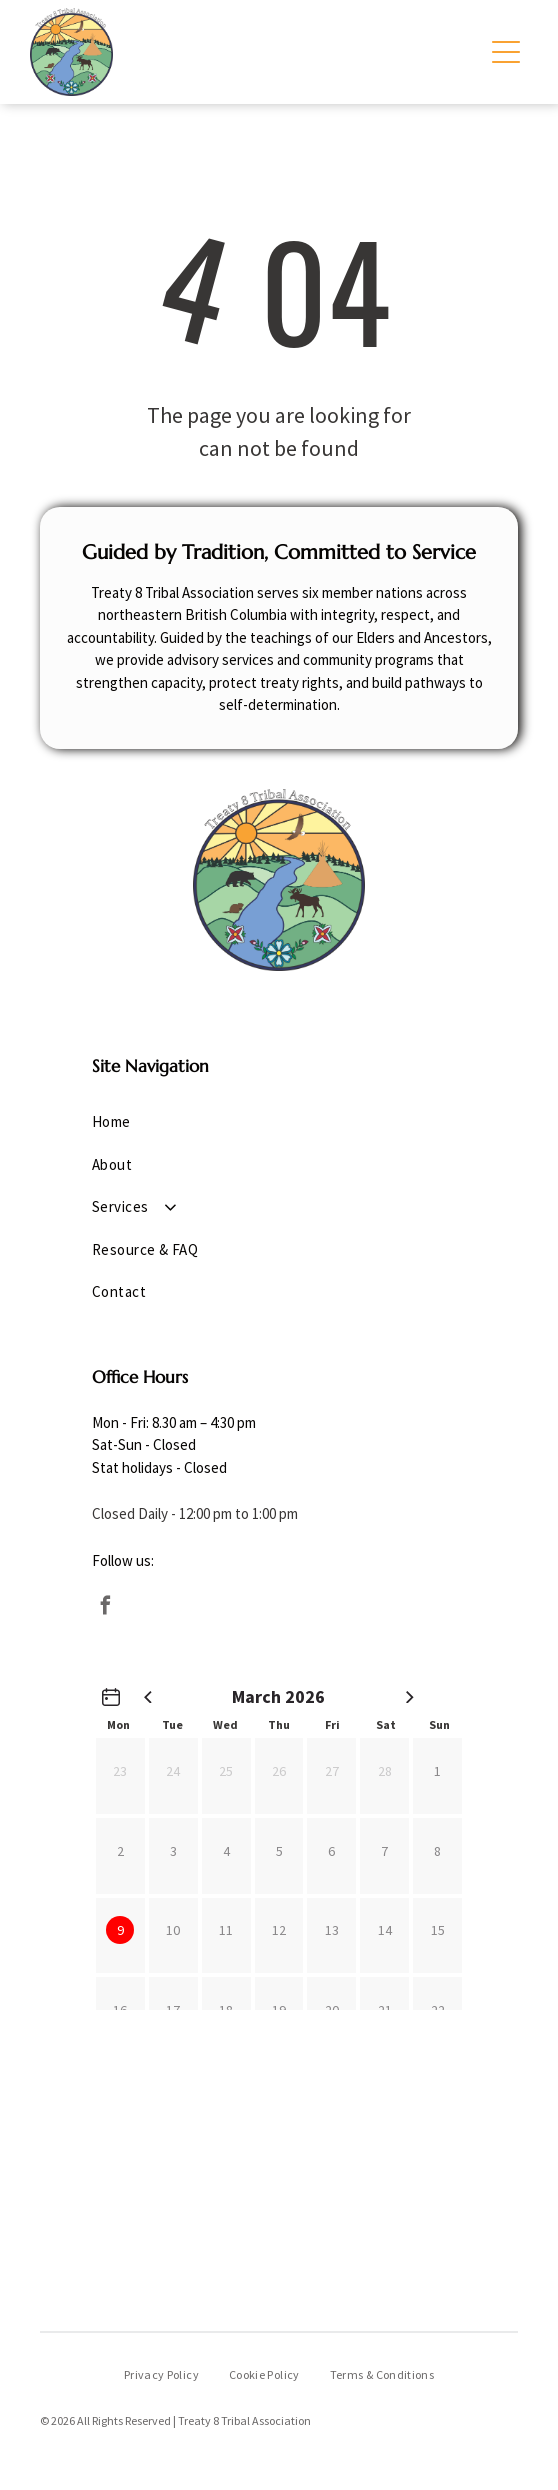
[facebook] (106, 1608)
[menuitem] (279, 1122)
